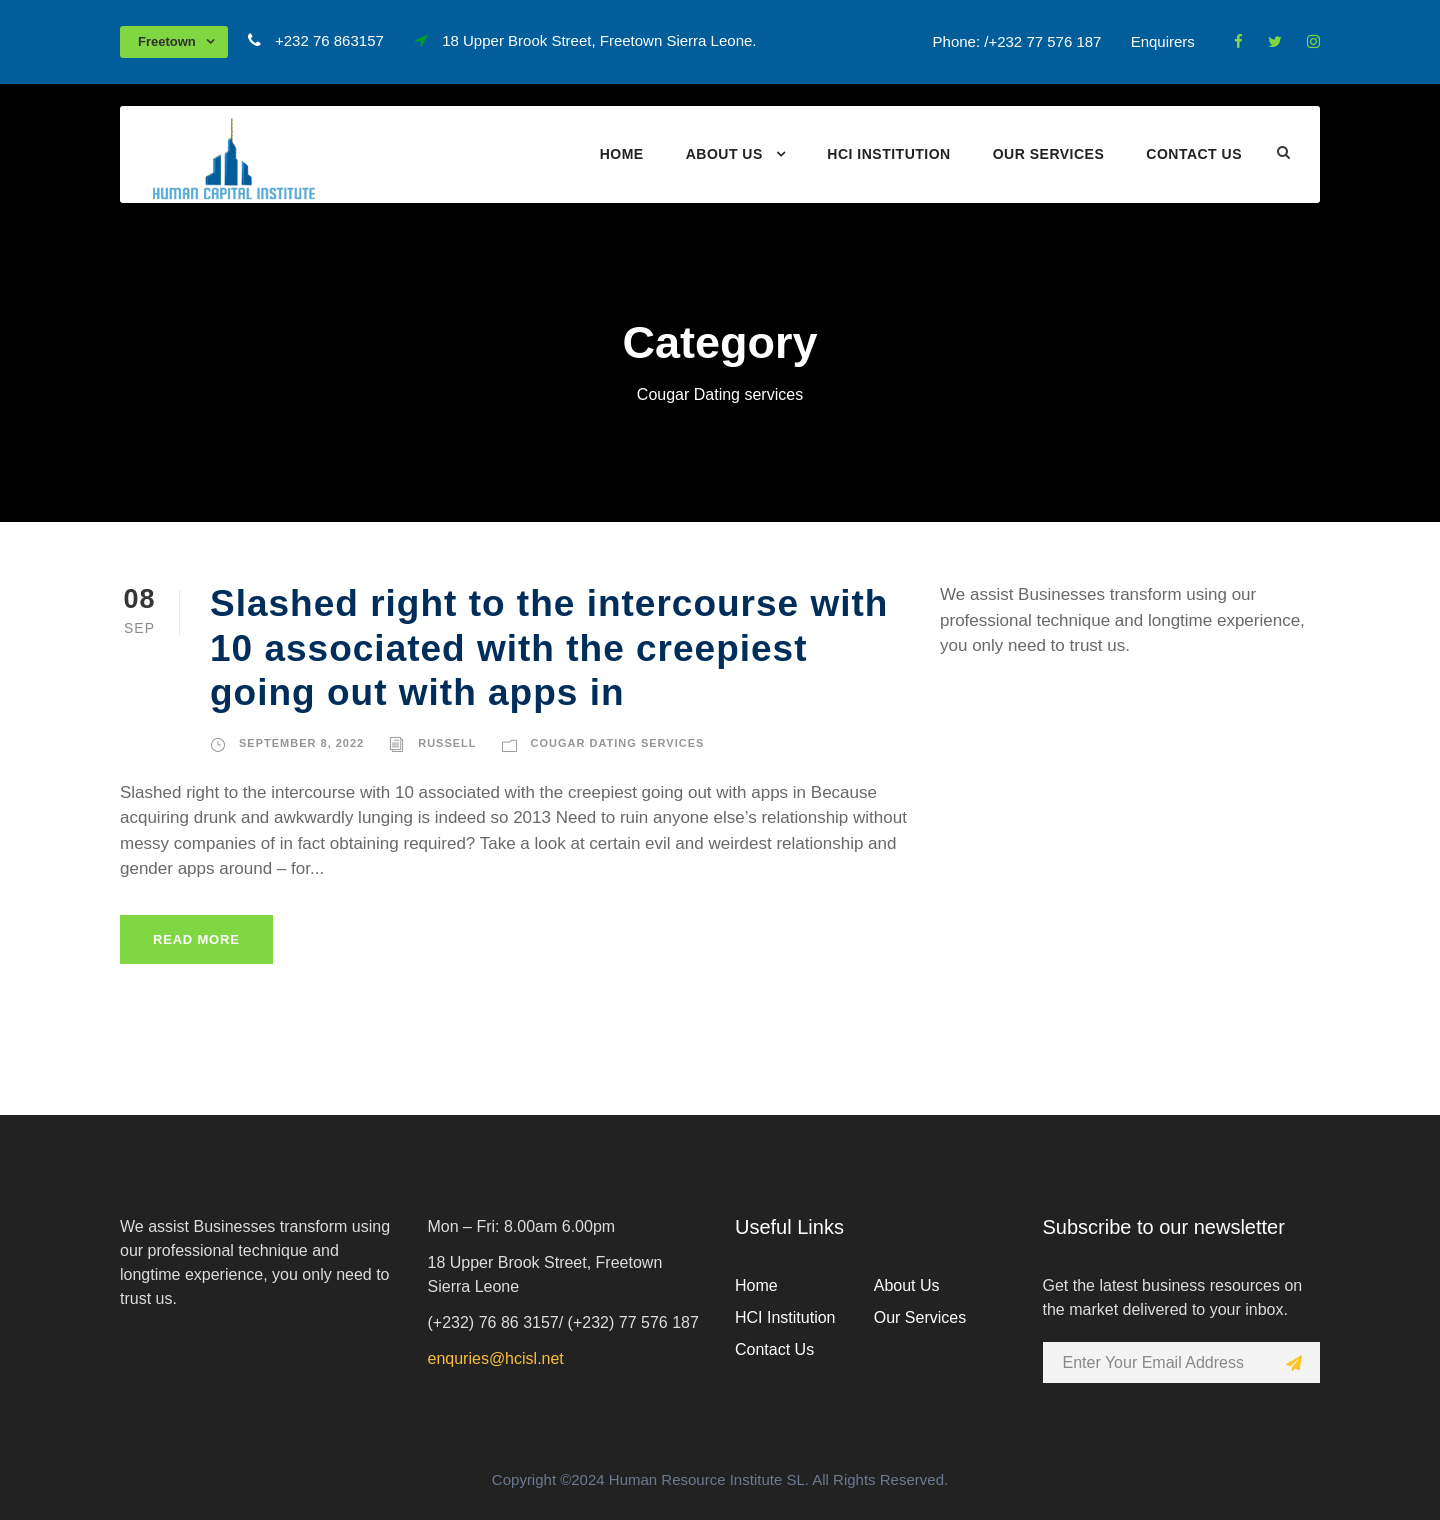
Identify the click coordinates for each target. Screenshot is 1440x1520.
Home (622, 154)
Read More (196, 939)
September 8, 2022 (301, 743)
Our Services (1049, 154)
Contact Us (1194, 154)
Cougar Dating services (618, 743)
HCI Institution (888, 154)
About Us (724, 154)
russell (447, 743)
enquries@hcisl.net (496, 1358)
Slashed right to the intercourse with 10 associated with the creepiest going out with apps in (549, 648)
